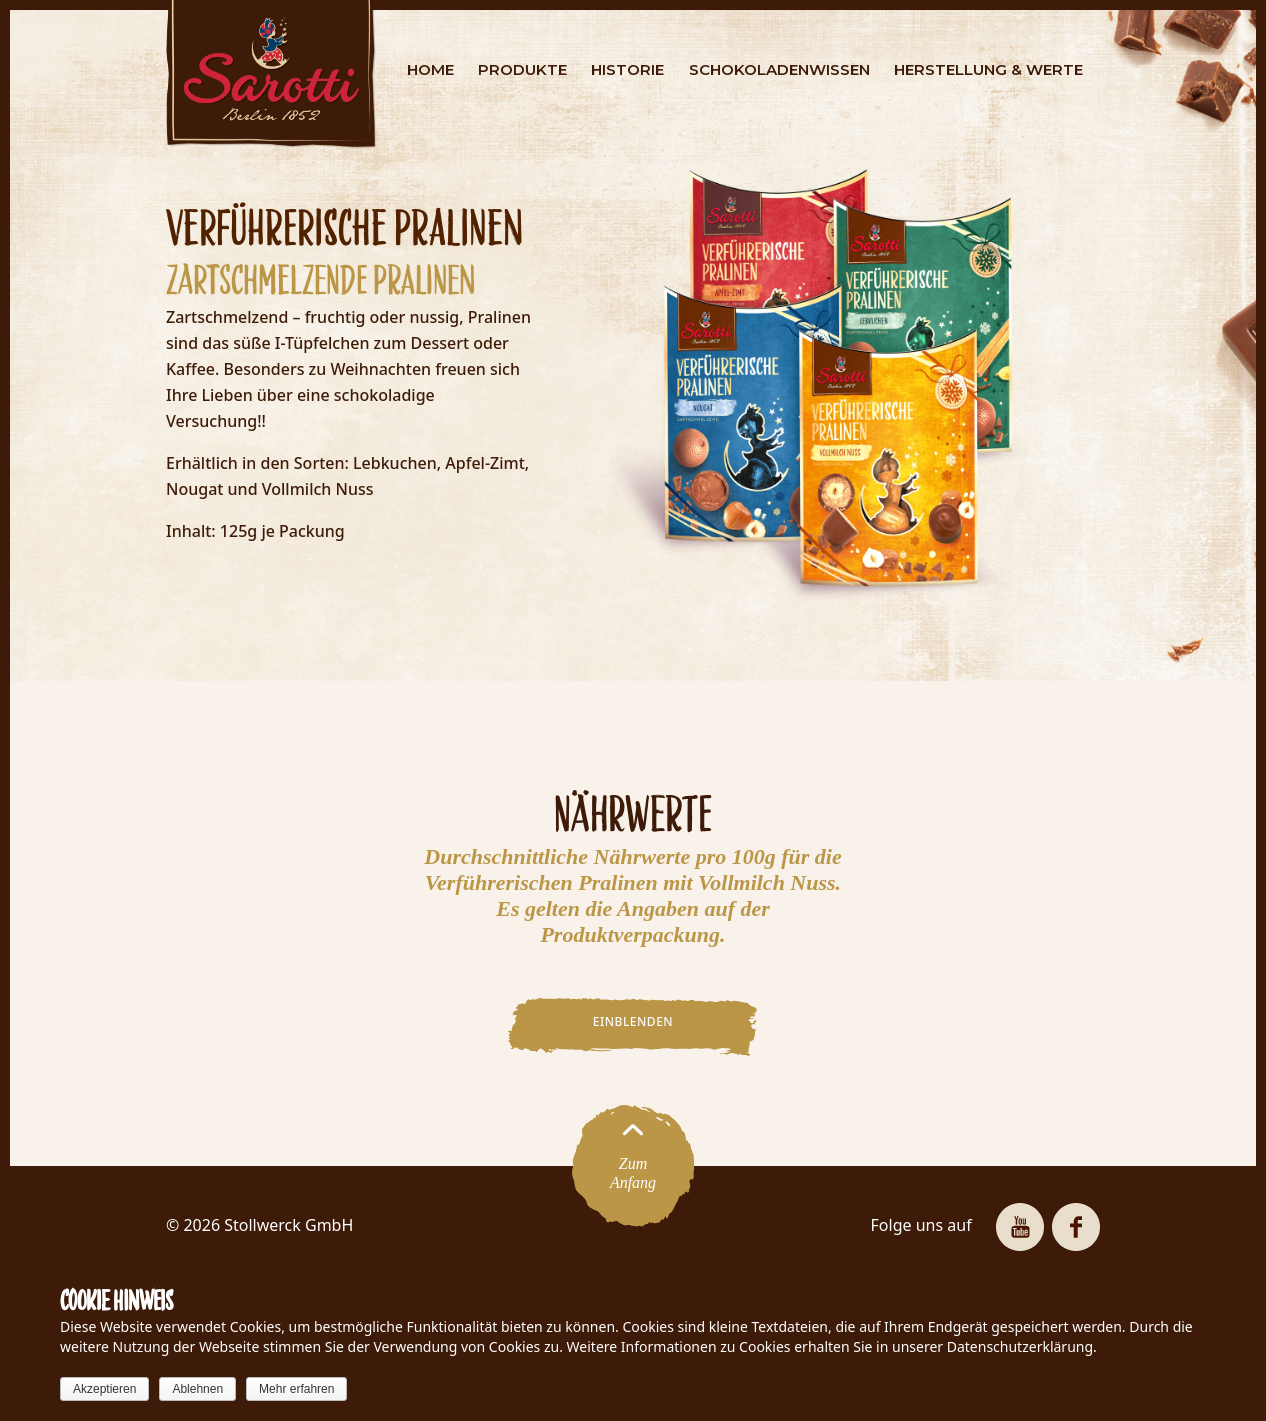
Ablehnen (197, 1389)
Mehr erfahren (296, 1389)
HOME (430, 69)
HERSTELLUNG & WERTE (988, 69)
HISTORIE (627, 69)
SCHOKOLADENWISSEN (779, 69)
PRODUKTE (522, 69)
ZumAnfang (633, 1165)
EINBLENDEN (633, 1021)
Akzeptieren (104, 1389)
